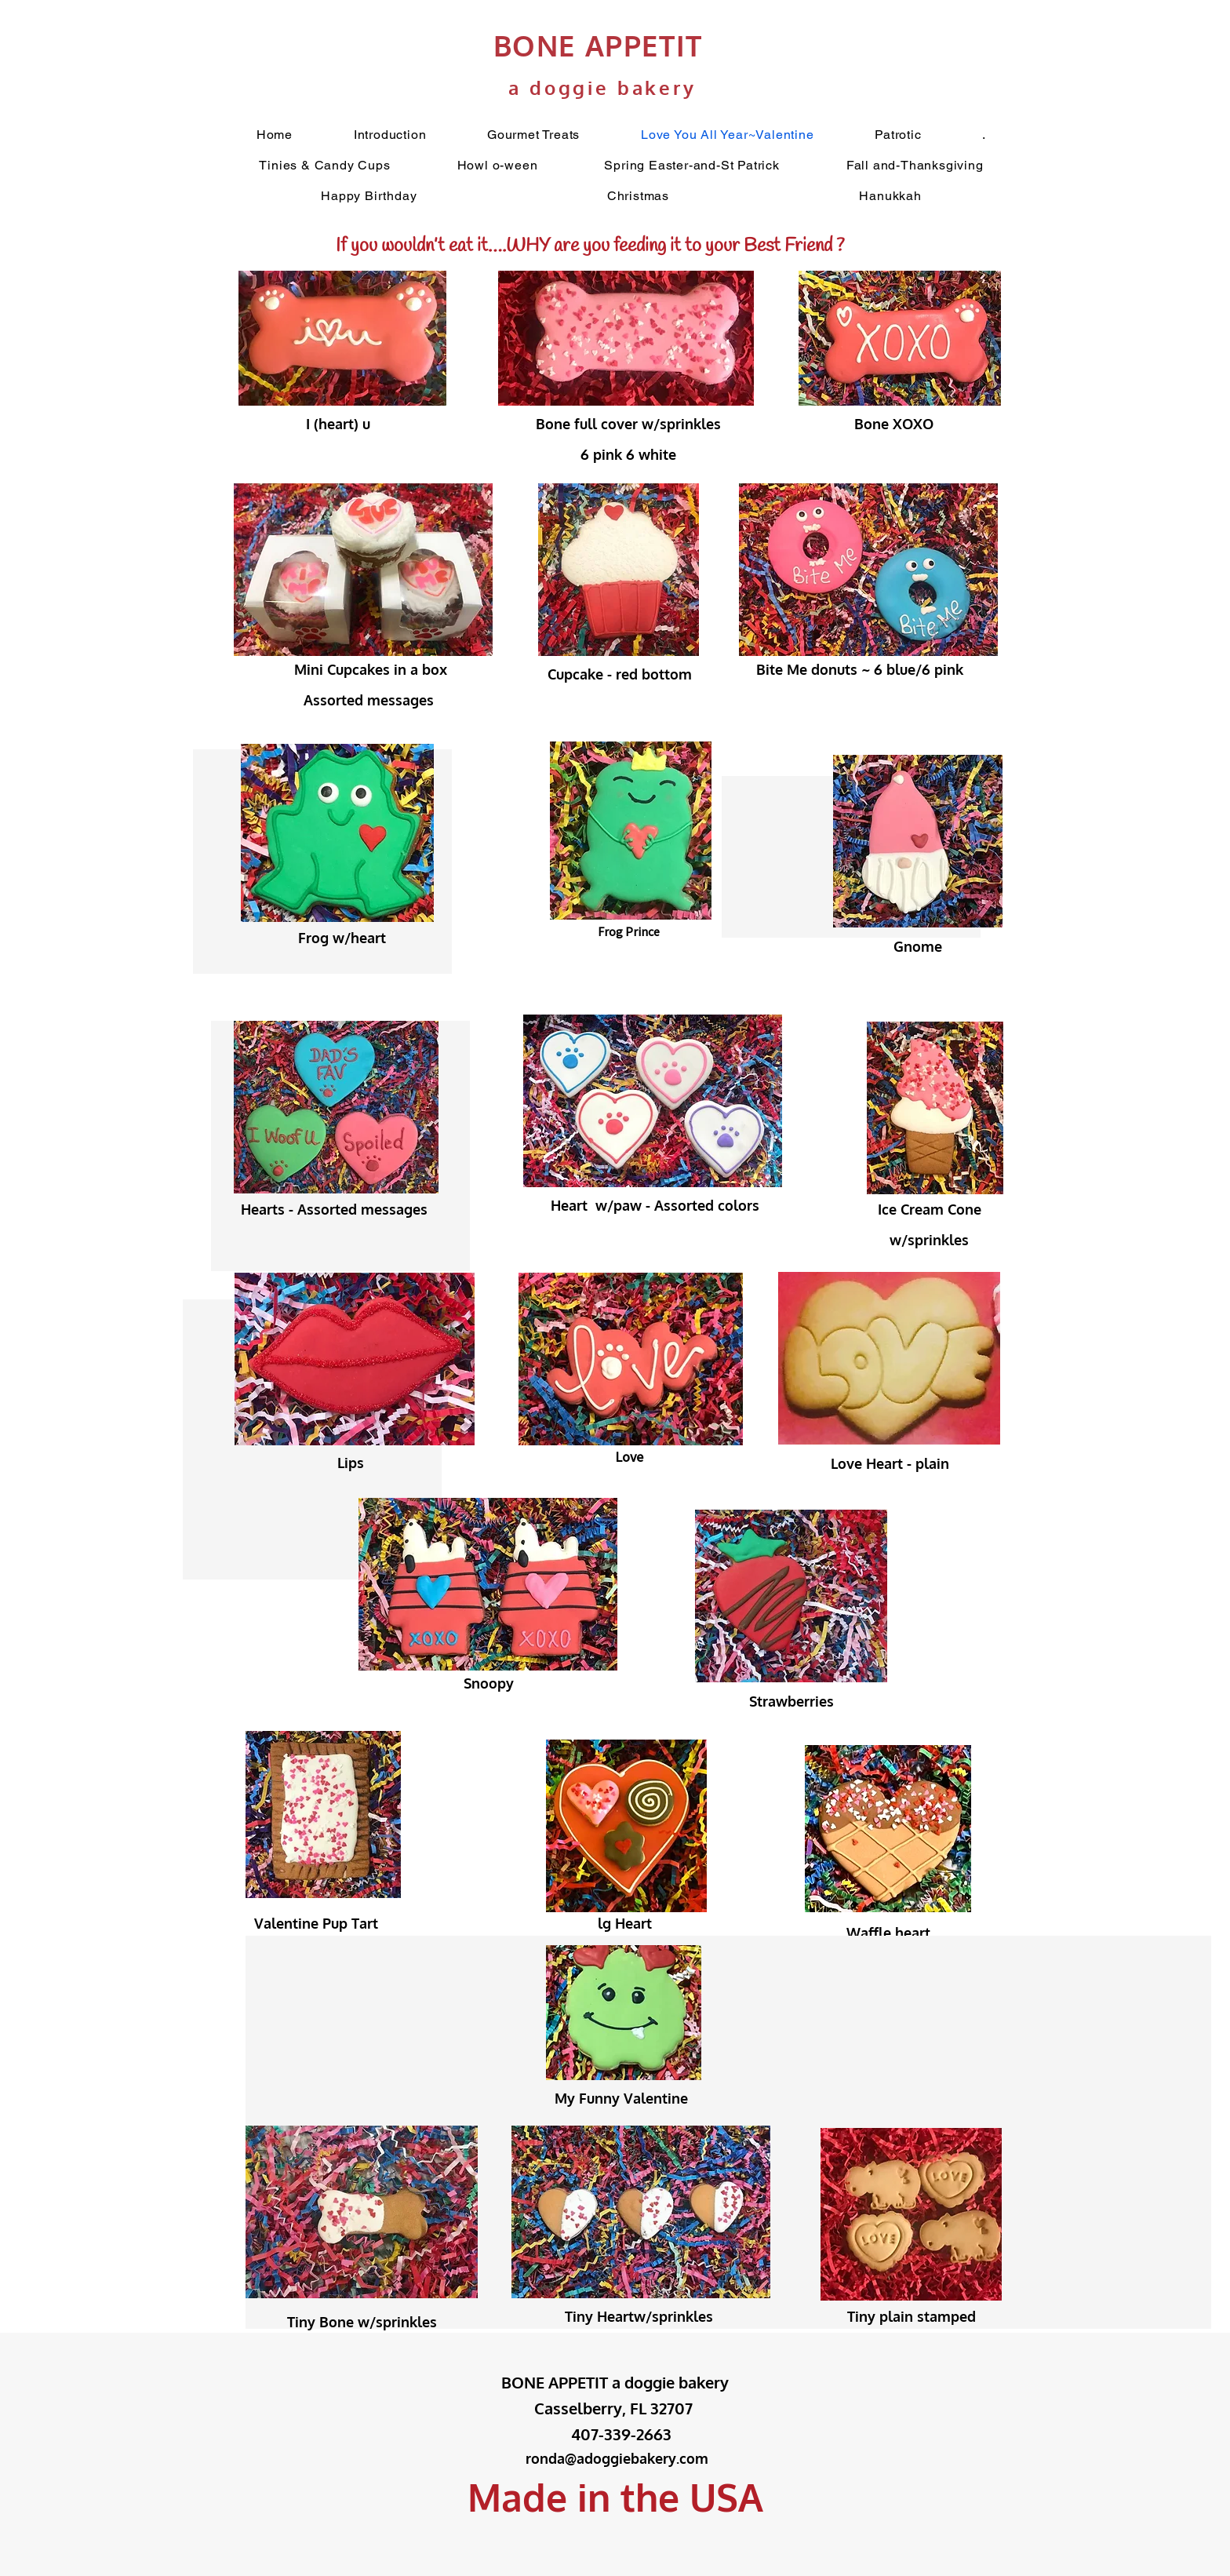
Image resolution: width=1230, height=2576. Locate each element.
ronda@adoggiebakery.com (617, 2458)
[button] (984, 134)
